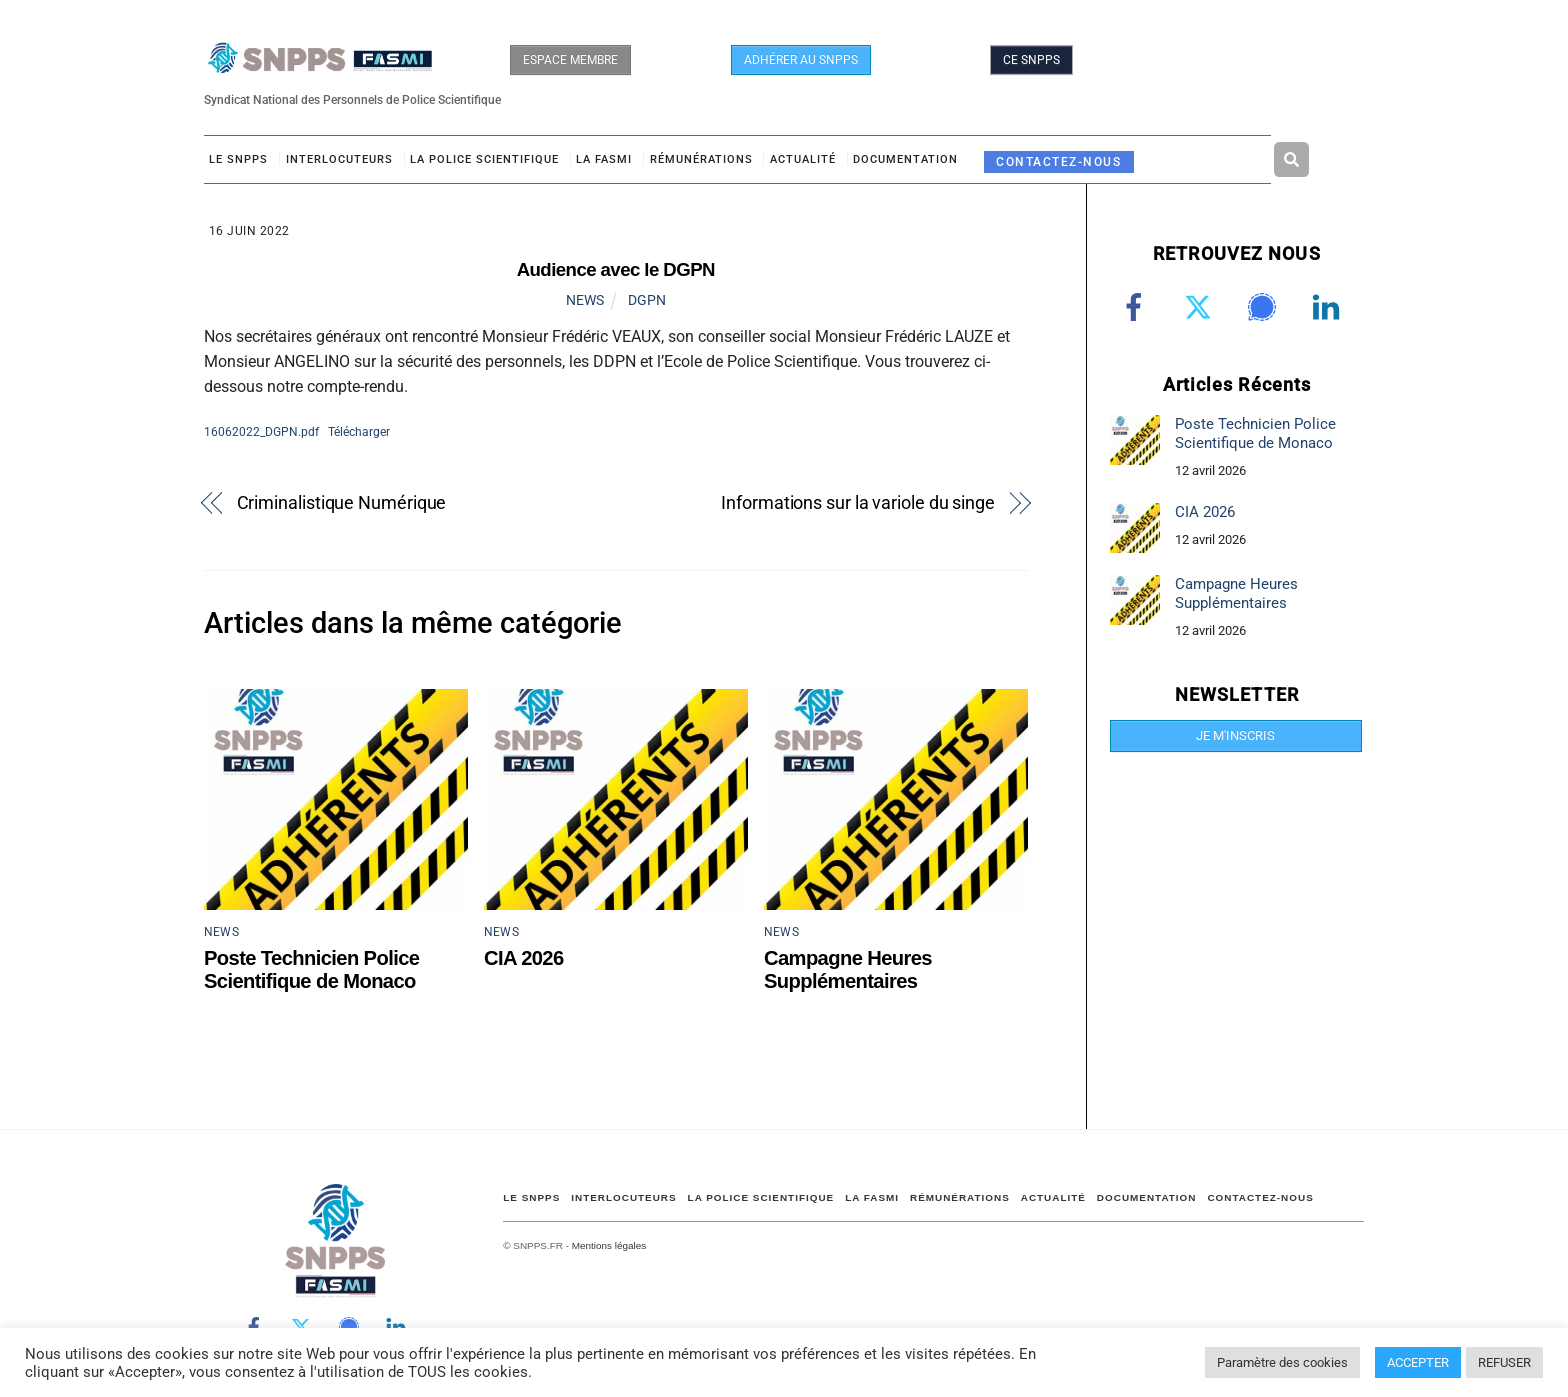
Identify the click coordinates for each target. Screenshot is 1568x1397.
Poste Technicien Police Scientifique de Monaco (311, 969)
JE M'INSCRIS (1235, 735)
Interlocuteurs (339, 159)
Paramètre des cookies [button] (1282, 1362)
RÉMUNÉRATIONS (701, 159)
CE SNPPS (1031, 60)
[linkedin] (1329, 307)
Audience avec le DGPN (616, 269)
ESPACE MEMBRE (570, 60)
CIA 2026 (524, 958)
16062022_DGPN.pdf (261, 431)
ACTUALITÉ (803, 159)
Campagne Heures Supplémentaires (848, 969)
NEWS (585, 300)
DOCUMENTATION (905, 159)
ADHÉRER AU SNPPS (801, 60)
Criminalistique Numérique (342, 502)
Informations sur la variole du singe (858, 502)
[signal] (1265, 307)
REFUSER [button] (1504, 1362)
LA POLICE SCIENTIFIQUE (484, 159)
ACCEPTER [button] (1418, 1362)
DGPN (647, 300)
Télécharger (359, 431)
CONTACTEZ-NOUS (1058, 161)
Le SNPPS (238, 159)
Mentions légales (609, 1245)
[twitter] (1201, 307)
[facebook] (1137, 307)
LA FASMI (604, 159)
